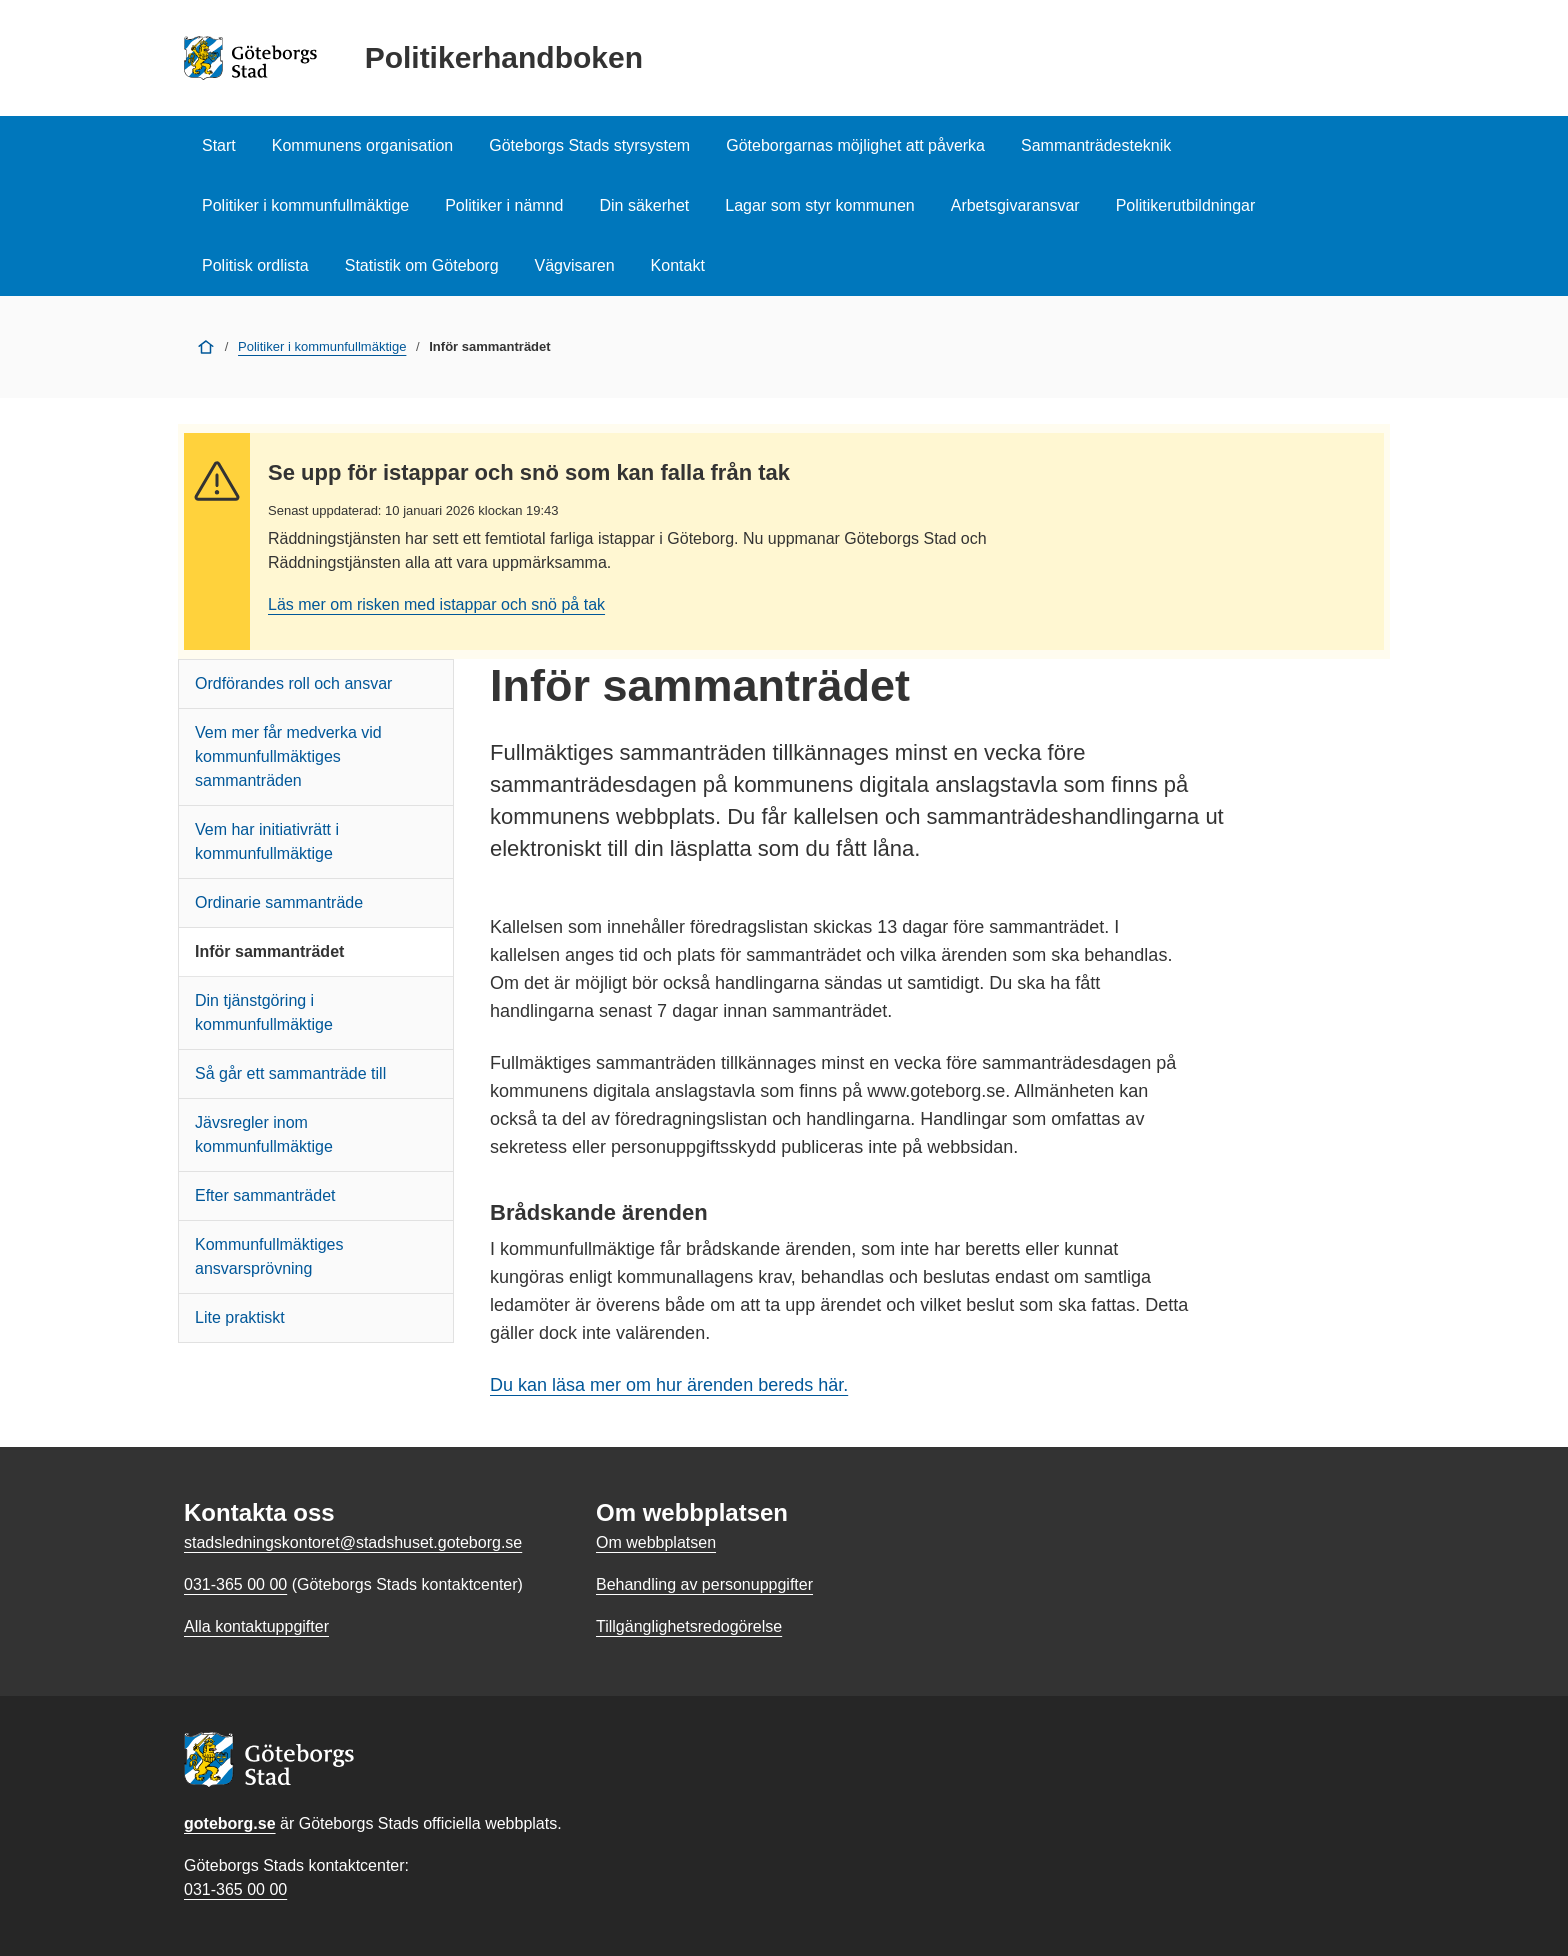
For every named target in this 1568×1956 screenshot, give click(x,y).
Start (219, 145)
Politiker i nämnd (504, 205)
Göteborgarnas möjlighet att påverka (855, 145)
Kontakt (678, 265)
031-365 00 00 (235, 1889)
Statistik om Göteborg (422, 265)
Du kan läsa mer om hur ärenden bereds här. (669, 1385)
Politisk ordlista (255, 265)
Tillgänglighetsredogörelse (689, 1626)
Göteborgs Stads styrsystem (589, 145)
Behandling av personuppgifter (704, 1584)
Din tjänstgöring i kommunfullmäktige (264, 1012)
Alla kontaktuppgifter (256, 1626)
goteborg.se (230, 1823)
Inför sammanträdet (269, 951)
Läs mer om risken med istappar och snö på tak (436, 604)
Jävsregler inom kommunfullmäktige (264, 1134)
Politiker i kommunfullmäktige (305, 205)
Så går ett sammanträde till (290, 1073)
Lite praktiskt (240, 1317)
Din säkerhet (644, 205)
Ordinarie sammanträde (279, 902)
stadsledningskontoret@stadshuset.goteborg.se (353, 1542)
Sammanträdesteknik (1096, 145)
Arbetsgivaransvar (1015, 205)
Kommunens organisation (362, 145)
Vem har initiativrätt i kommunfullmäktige (267, 841)
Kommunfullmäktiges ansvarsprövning (269, 1256)
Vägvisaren (575, 265)
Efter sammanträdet (265, 1195)
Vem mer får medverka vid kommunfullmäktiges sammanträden (288, 756)
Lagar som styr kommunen (819, 205)
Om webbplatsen (656, 1542)
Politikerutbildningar (1186, 205)
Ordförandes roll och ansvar (293, 683)
